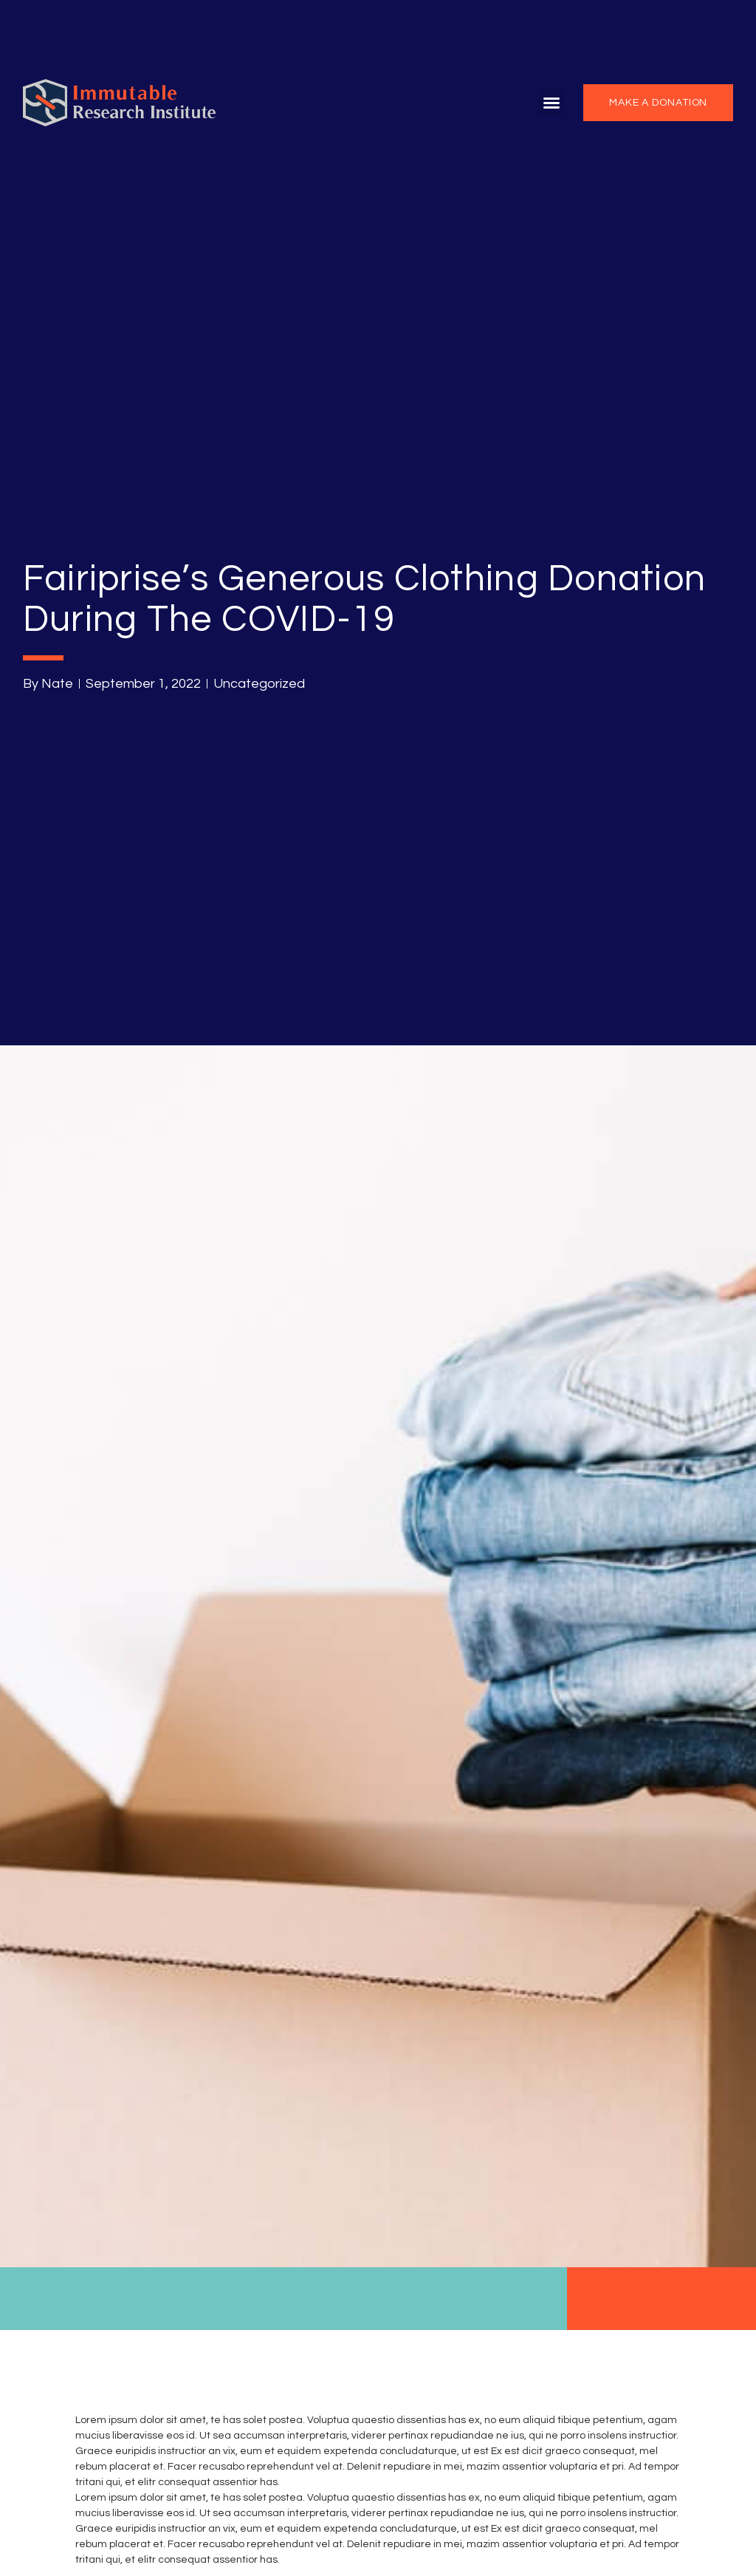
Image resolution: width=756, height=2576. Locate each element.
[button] (551, 102)
